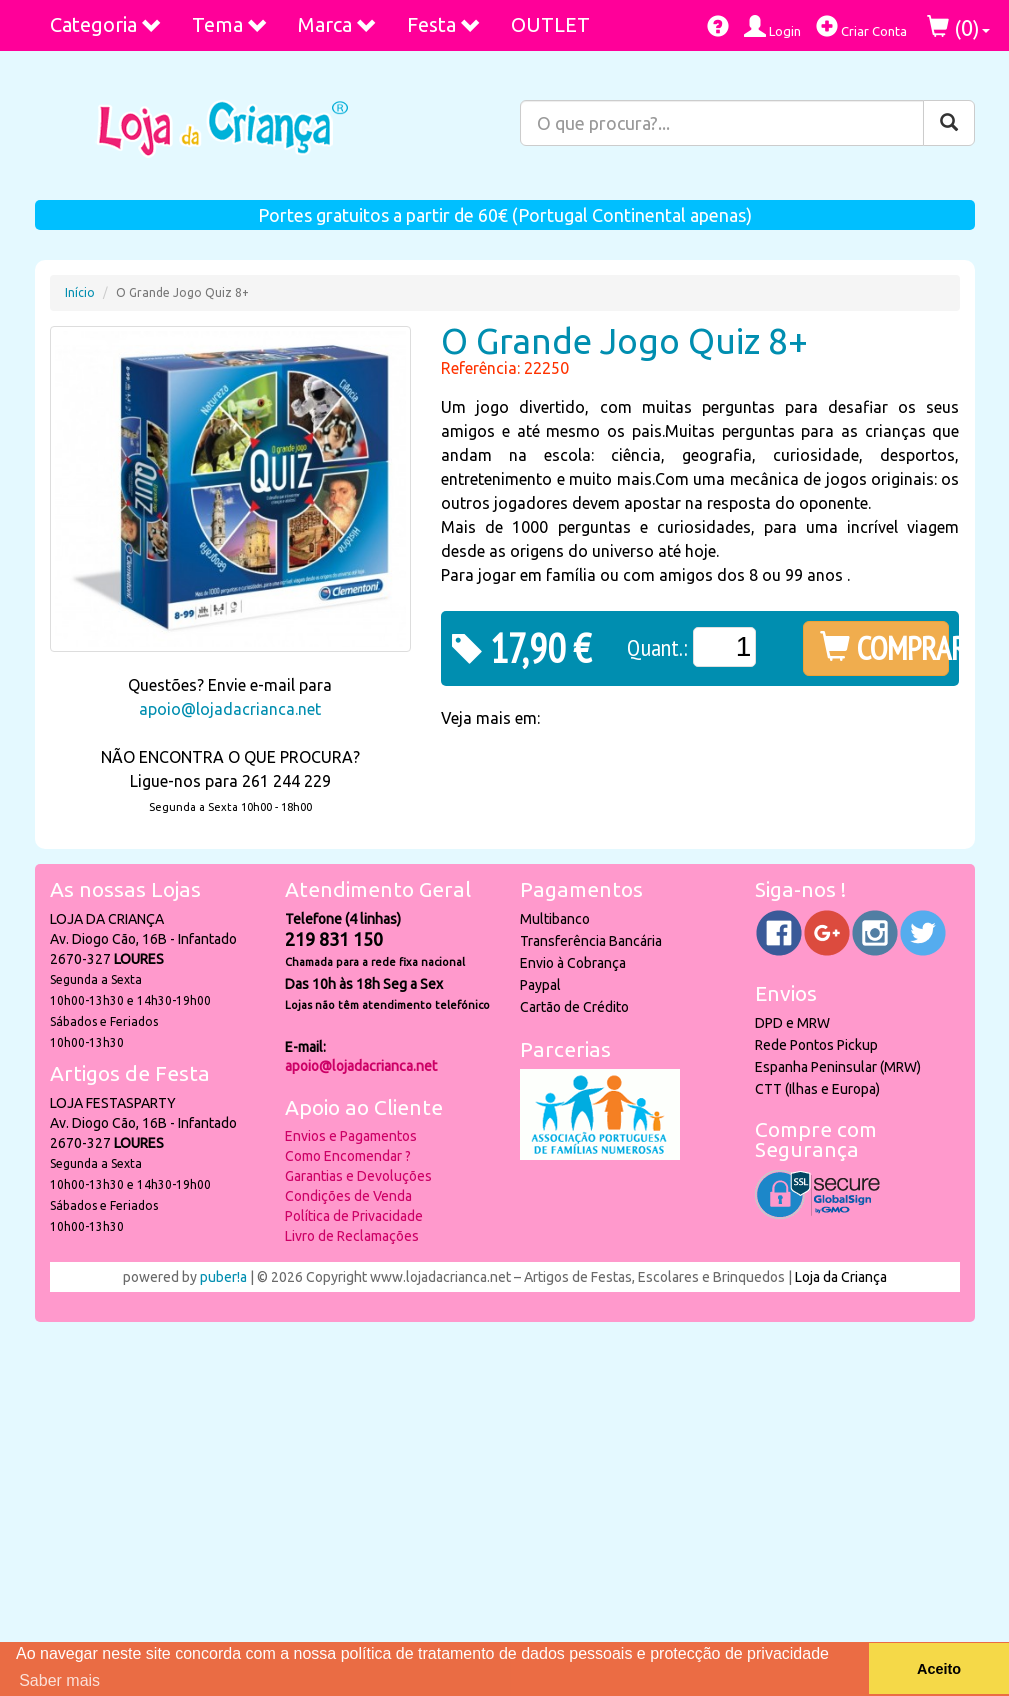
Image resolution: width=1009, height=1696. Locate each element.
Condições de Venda (348, 1196)
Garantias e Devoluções (358, 1176)
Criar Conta (861, 26)
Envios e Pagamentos (351, 1136)
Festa (444, 24)
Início (80, 292)
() (958, 27)
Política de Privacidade (354, 1216)
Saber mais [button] (59, 1680)
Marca (337, 24)
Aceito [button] (939, 1669)
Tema (230, 24)
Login (772, 26)
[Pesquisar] (949, 123)
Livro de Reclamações (352, 1236)
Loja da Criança (841, 1277)
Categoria (106, 24)
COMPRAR (884, 648)
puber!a (223, 1277)
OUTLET (550, 24)
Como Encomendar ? (348, 1156)
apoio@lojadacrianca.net (230, 709)
